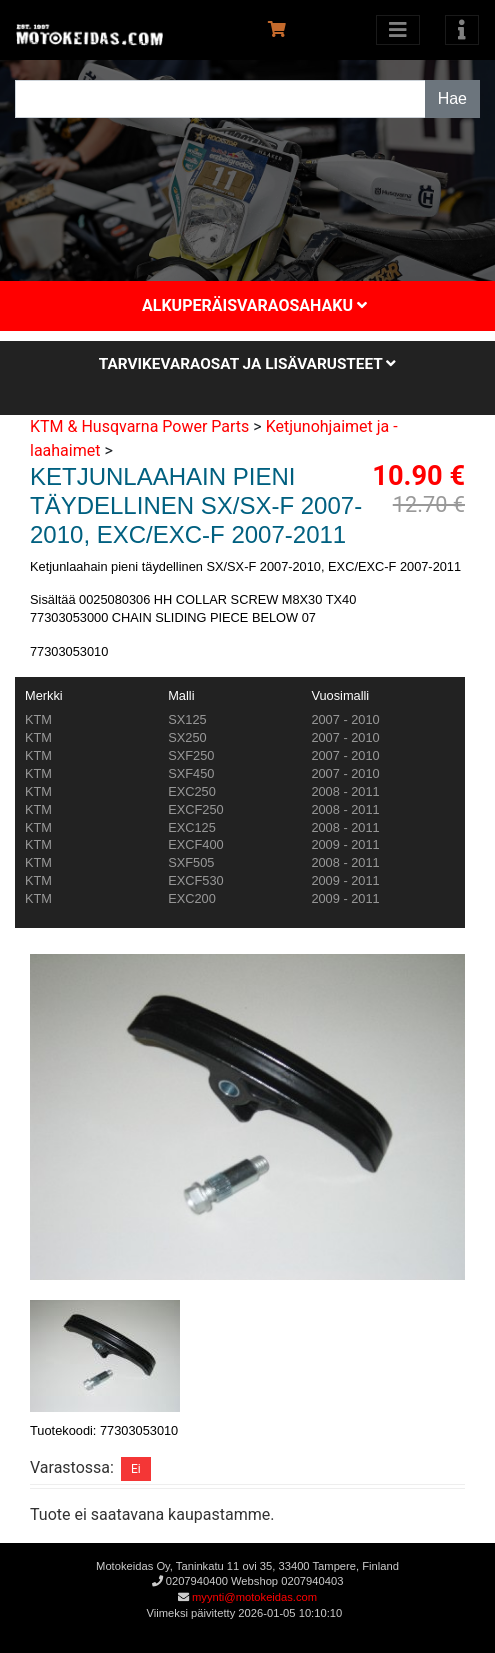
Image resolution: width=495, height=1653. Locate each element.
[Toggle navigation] (462, 30)
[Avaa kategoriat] (398, 30)
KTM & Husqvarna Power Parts (139, 426)
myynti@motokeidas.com (254, 1597)
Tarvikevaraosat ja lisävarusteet (247, 364)
